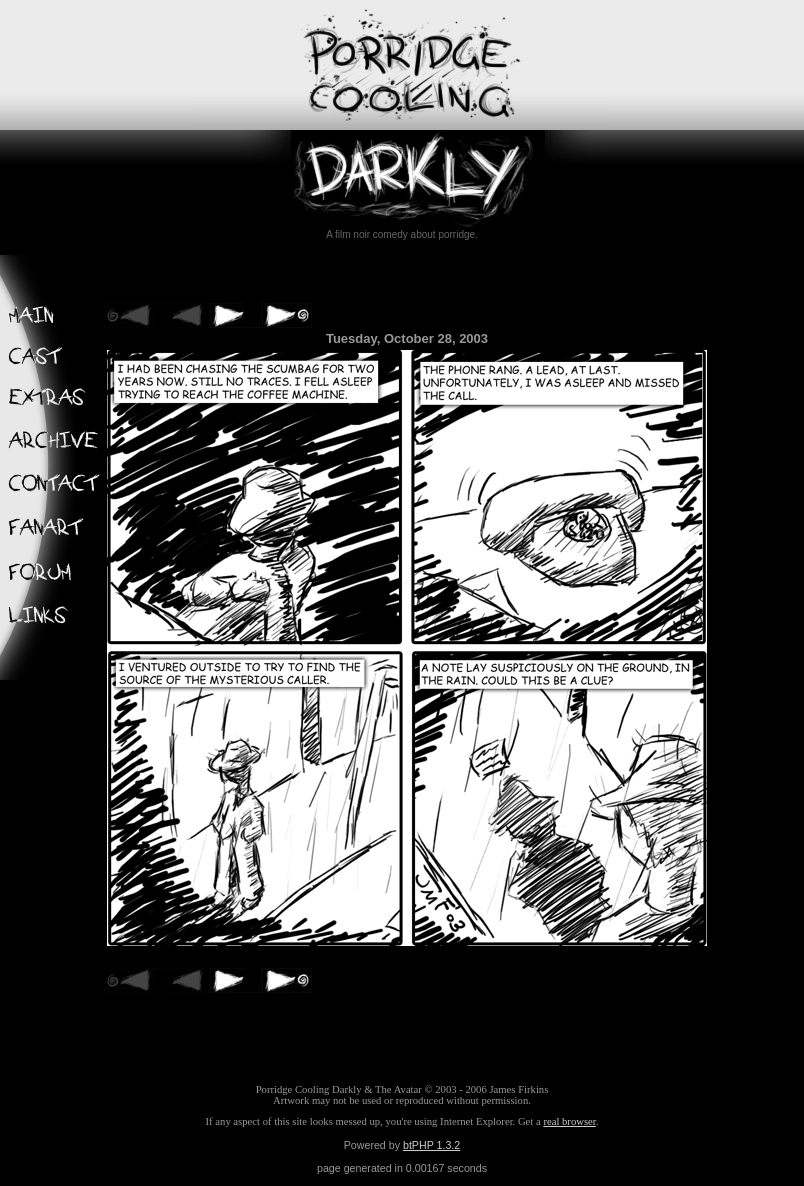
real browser (569, 1121)
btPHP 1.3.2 (431, 1145)
